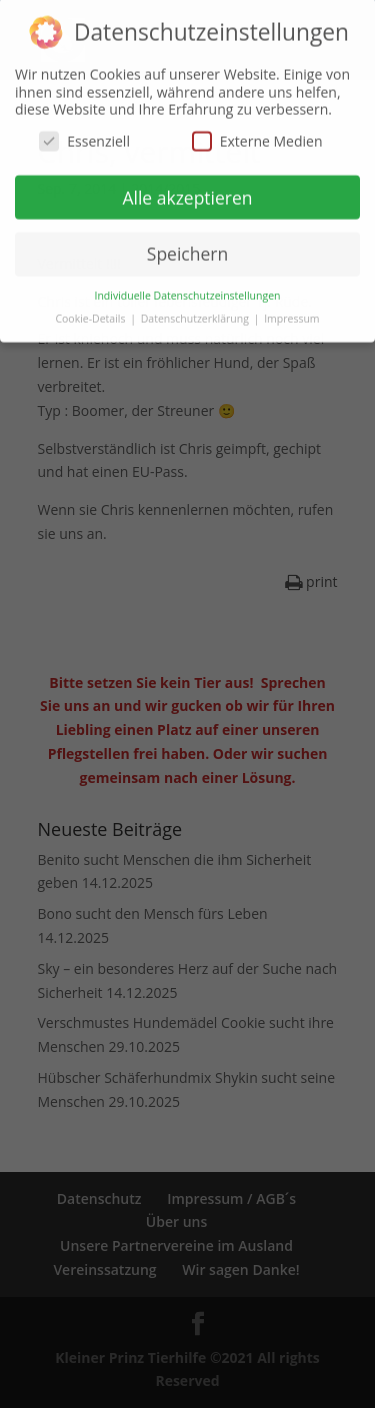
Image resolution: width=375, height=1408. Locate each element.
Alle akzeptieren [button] (187, 191)
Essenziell (84, 134)
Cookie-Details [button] (91, 313)
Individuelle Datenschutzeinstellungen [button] (188, 290)
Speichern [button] (187, 248)
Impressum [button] (291, 313)
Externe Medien (257, 134)
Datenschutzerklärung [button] (196, 313)
